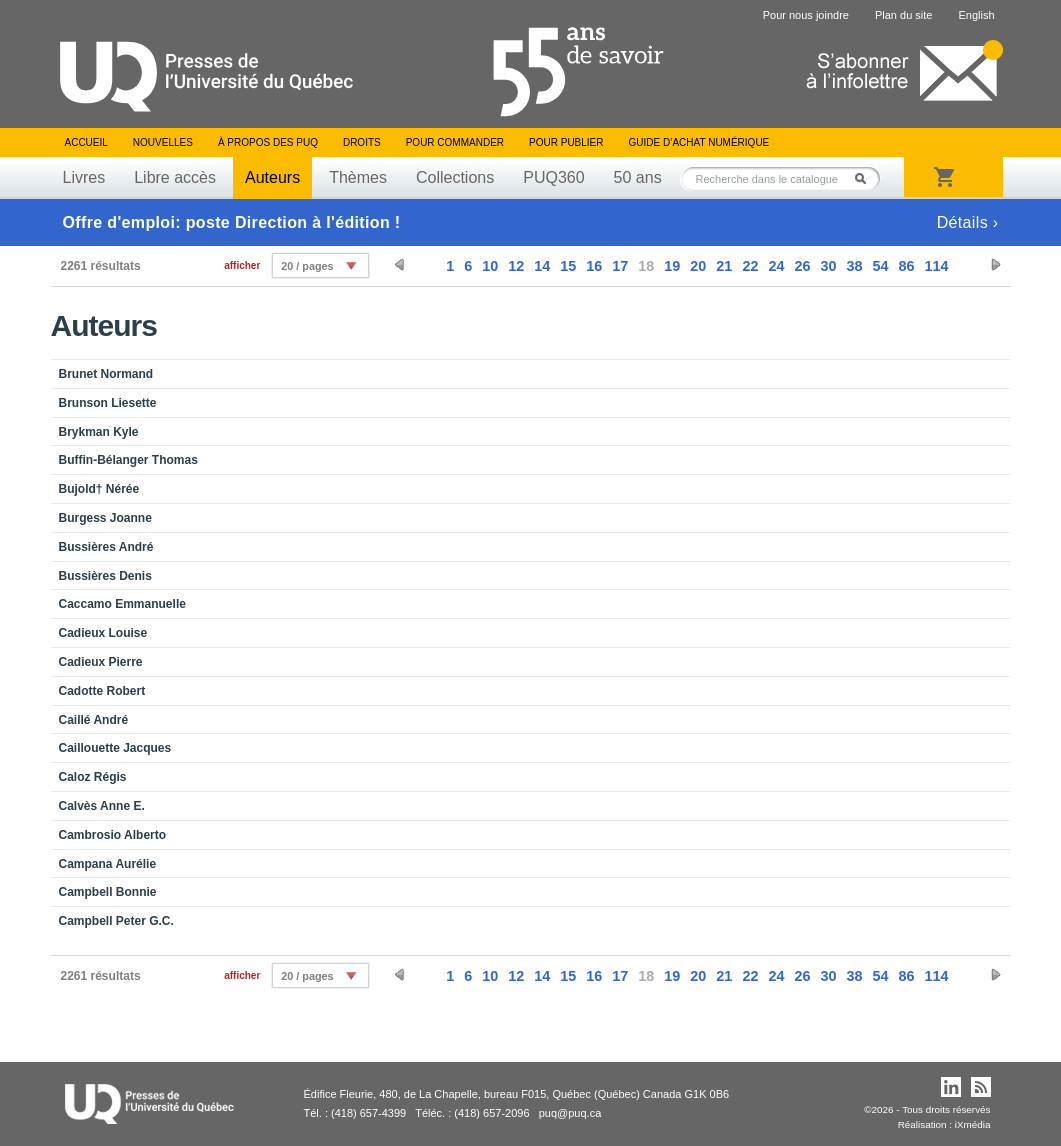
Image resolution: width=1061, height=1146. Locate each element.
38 (854, 266)
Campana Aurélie (108, 864)
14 (542, 266)
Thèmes (358, 177)
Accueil (86, 142)
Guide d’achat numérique (699, 142)
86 (906, 266)
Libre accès (175, 177)
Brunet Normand (106, 374)
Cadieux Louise (103, 633)
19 (672, 266)
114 (936, 266)
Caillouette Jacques (115, 748)
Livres (84, 177)
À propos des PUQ (268, 142)
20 (698, 266)
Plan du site (903, 15)
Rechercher (866, 178)
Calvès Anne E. (102, 806)
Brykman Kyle (99, 432)
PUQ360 (553, 177)
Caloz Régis (93, 777)
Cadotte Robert (102, 691)
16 (594, 266)
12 (516, 266)
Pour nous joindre (806, 15)
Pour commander (455, 142)
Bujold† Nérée (99, 489)
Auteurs (272, 177)
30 (828, 266)
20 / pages (307, 266)
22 (750, 266)
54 (880, 266)
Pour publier (566, 142)
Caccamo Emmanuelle (122, 604)
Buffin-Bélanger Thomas (128, 460)
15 (568, 266)
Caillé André (94, 720)
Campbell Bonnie (108, 892)
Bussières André (106, 547)
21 (724, 266)
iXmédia (973, 1124)
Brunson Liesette (108, 403)
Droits (362, 142)
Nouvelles (163, 142)
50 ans (638, 177)
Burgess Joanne (105, 518)
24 (776, 266)
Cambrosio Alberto (113, 835)
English (976, 15)
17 (620, 266)
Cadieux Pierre (101, 662)
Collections (455, 177)
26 (802, 266)
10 (490, 266)
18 (646, 266)
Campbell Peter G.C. (116, 921)
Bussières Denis (105, 576)
